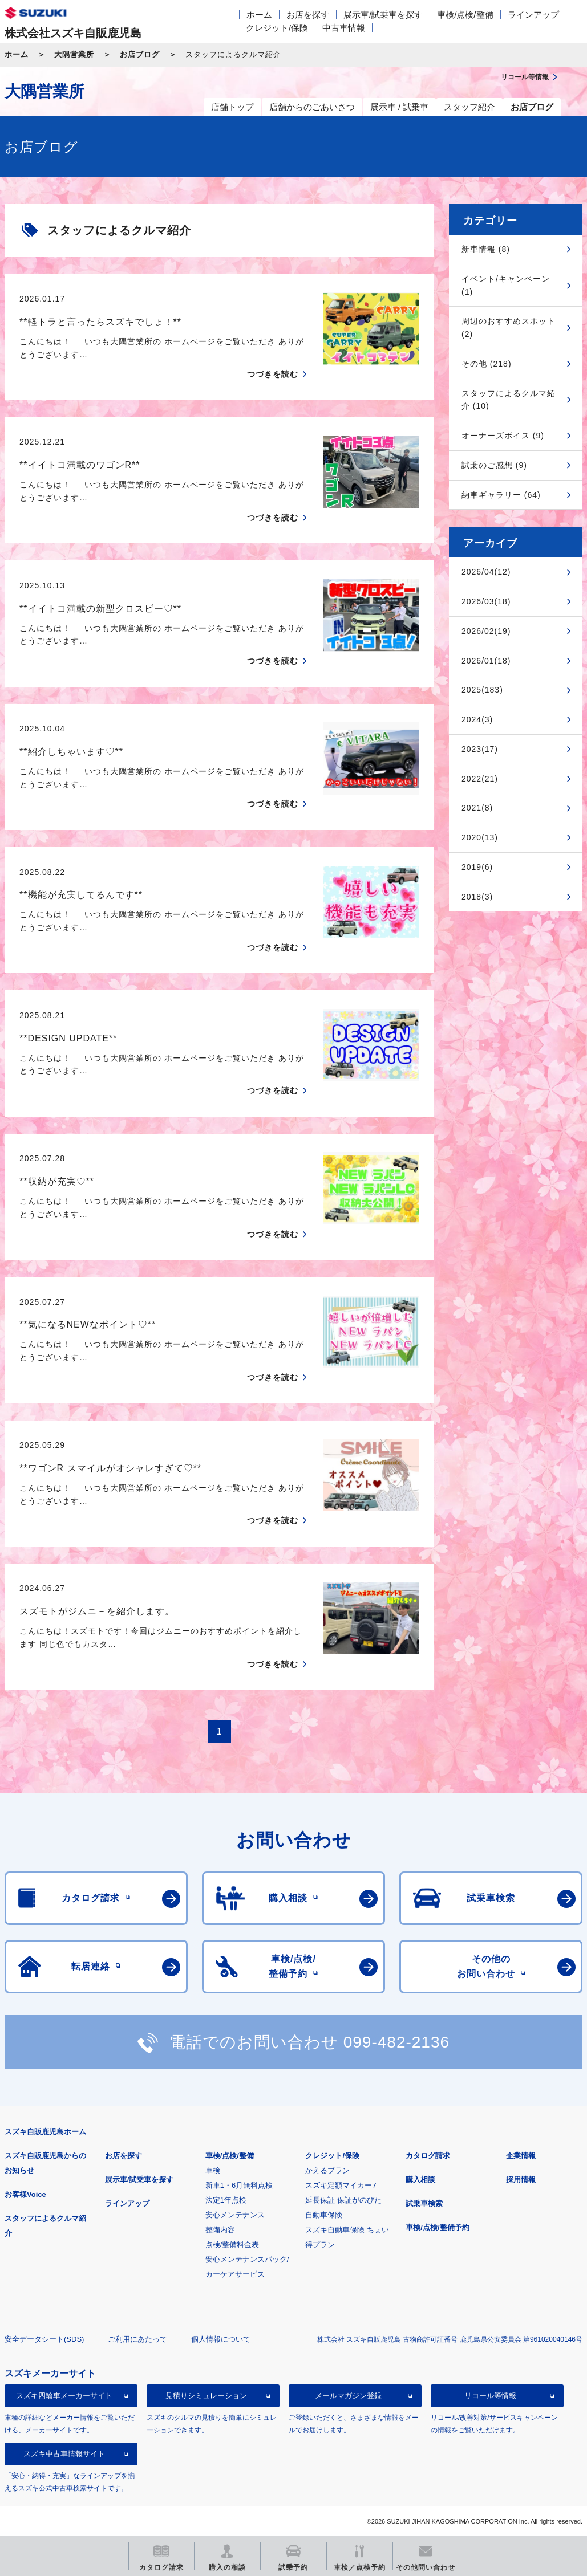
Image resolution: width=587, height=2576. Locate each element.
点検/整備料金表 (232, 2244)
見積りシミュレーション (206, 2395)
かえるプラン (327, 2170)
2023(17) (479, 749)
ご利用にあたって (137, 2339)
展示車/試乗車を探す (383, 14)
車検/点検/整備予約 (437, 2227)
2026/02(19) (486, 631)
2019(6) (477, 867)
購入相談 (420, 2179)
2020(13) (479, 837)
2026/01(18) (486, 660)
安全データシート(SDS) (44, 2339)
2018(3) (477, 896)
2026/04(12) (486, 571)
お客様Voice (25, 2194)
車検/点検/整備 (465, 14)
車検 (212, 2170)
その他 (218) (486, 363)
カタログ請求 (428, 2155)
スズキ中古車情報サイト (64, 2453)
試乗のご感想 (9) (494, 465)
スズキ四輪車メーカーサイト (64, 2395)
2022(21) (479, 778)
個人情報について (220, 2339)
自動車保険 (323, 2215)
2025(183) (482, 689)
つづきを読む (272, 374)
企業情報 (521, 2155)
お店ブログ (140, 54)
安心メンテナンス (235, 2215)
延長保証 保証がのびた (343, 2200)
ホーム (259, 14)
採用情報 (521, 2179)
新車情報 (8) (485, 249)
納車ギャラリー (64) (501, 494)
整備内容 (220, 2229)
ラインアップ (533, 14)
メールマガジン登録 (348, 2395)
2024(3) (477, 719)
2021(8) (477, 807)
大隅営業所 (74, 54)
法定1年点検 (225, 2200)
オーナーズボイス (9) (502, 435)
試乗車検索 (424, 2203)
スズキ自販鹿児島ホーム (45, 2131)
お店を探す (307, 14)
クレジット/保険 (277, 27)
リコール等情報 (490, 2395)
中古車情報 (343, 27)
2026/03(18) (486, 601)
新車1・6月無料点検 (239, 2185)
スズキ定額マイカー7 (340, 2185)
